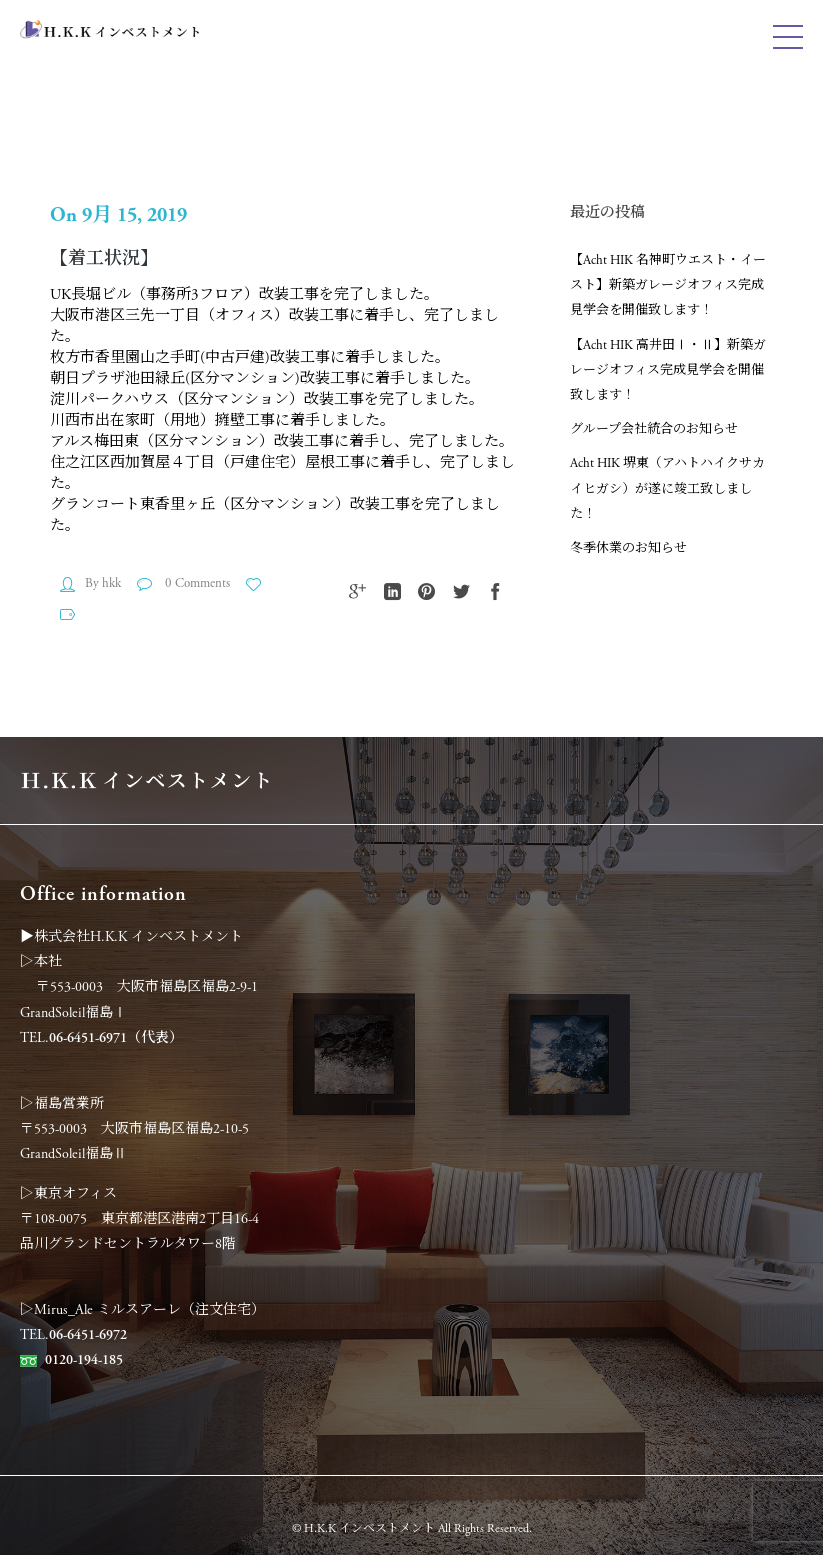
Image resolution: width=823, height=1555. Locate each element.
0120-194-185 (84, 1360)
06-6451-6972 (88, 1335)
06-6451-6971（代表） (116, 1038)
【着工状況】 (104, 258)
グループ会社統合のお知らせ (654, 429)
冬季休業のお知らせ (628, 548)
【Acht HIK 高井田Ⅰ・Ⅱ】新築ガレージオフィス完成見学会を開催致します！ (668, 370)
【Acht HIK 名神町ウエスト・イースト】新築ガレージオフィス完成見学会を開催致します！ (668, 285)
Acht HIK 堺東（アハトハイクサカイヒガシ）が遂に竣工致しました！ (667, 488)
